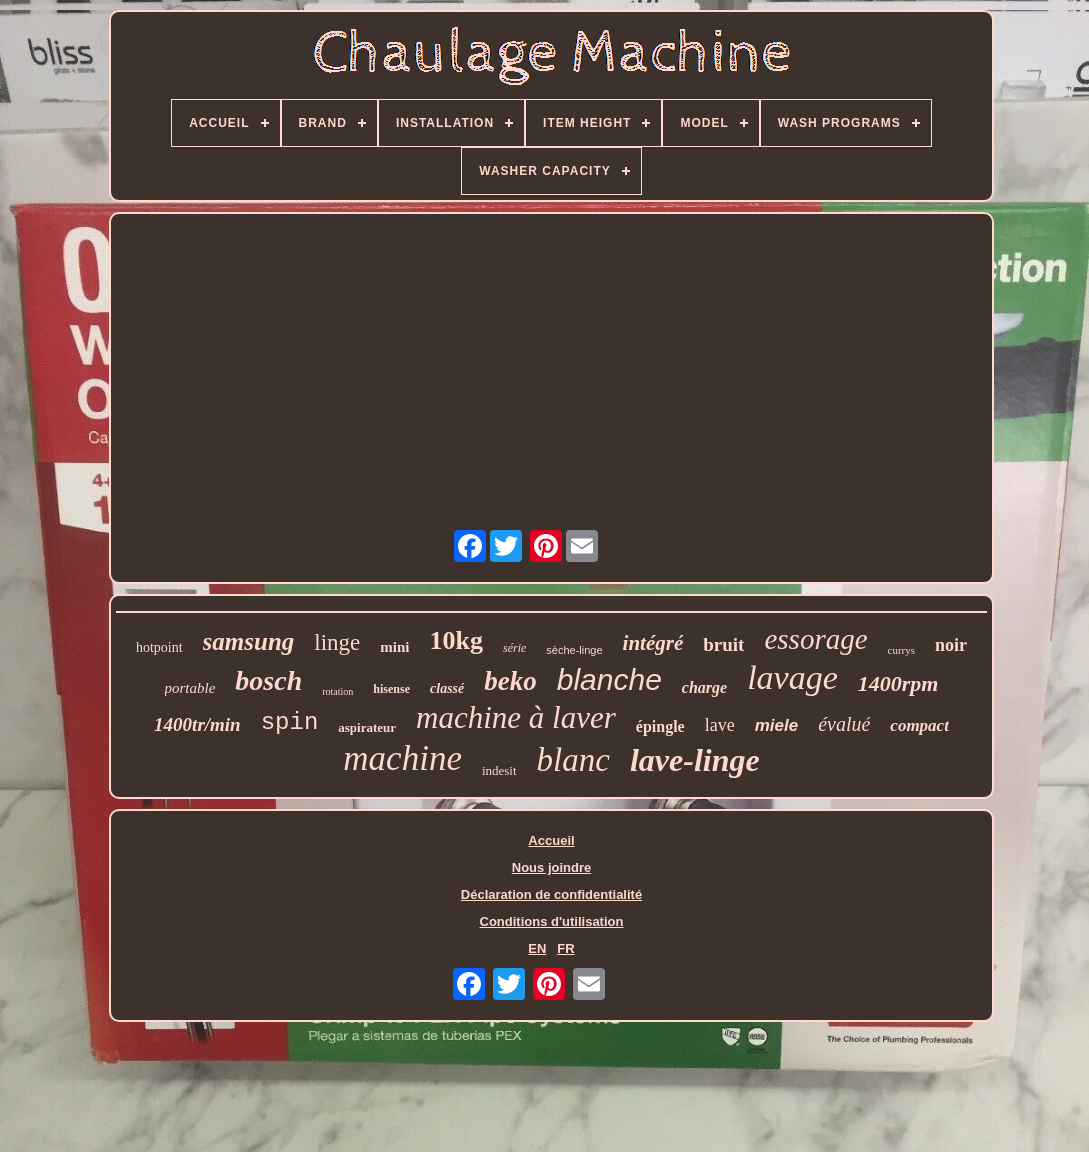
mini (394, 647)
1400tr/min (197, 724)
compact (919, 725)
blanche (609, 679)
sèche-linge (574, 650)
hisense (391, 689)
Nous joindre (551, 867)
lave (720, 725)
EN (537, 948)
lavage (792, 677)
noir (951, 645)
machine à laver (516, 717)
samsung (249, 641)
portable (190, 688)
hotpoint (159, 647)
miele (776, 725)
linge (337, 642)
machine (402, 758)
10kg (456, 640)
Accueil (551, 840)
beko (510, 681)
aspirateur (367, 727)
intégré (653, 643)
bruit (723, 644)
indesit (499, 770)
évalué (844, 724)
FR (565, 948)
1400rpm (898, 683)
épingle (660, 726)
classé (447, 688)
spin (290, 722)
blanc (573, 760)
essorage (815, 639)
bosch (268, 680)
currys (902, 650)
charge (704, 687)
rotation (337, 691)
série (514, 648)
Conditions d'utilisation (552, 921)
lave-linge (695, 760)
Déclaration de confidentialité (551, 894)
